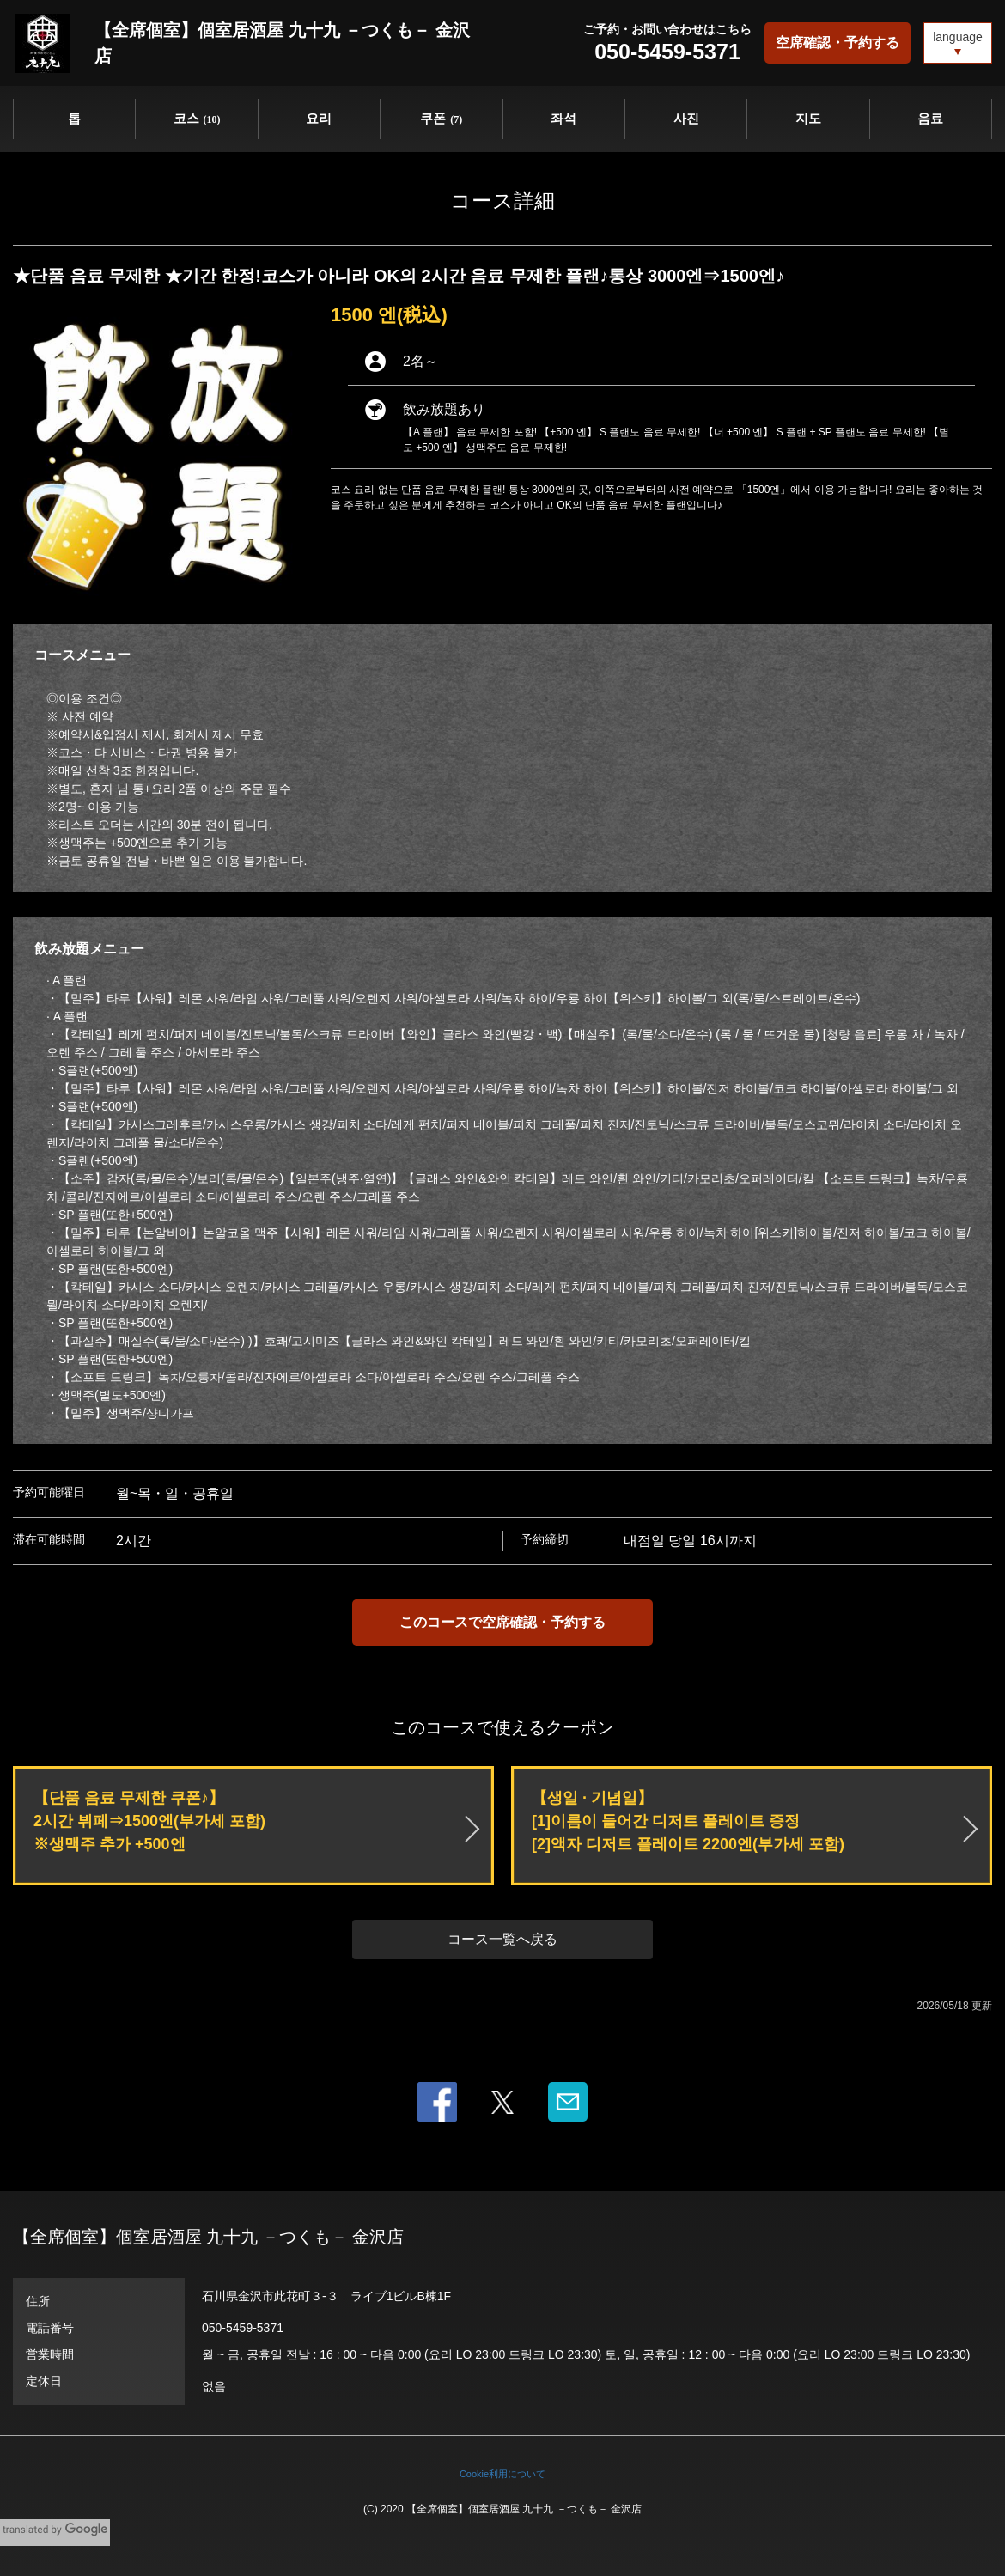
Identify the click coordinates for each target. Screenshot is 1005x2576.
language (958, 37)
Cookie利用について (502, 2474)
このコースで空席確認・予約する (502, 1622)
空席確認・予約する (837, 42)
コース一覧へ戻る (502, 1939)
